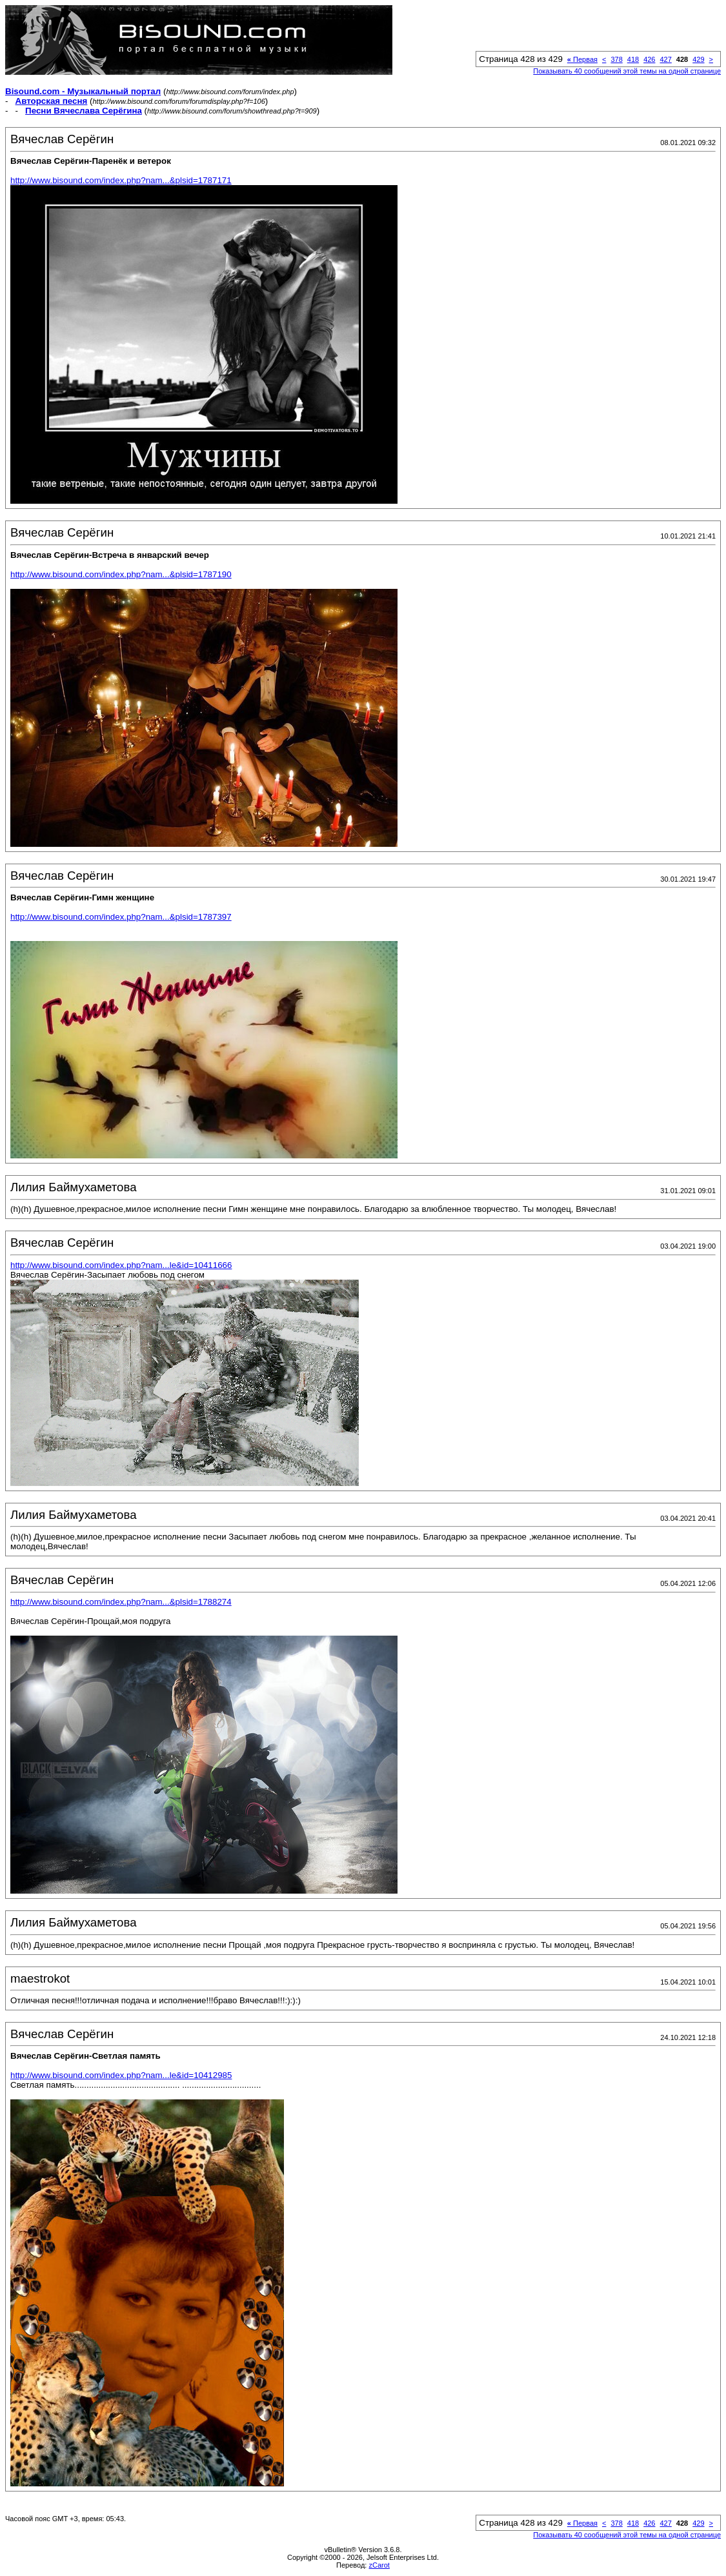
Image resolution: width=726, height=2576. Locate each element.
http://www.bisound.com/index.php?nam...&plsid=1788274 (121, 1602)
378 (616, 59)
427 (665, 59)
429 (698, 59)
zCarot (378, 2565)
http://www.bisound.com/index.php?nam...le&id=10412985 (121, 2075)
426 (649, 59)
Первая (582, 59)
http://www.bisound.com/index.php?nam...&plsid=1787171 (121, 180)
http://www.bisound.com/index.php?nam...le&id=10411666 (121, 1265)
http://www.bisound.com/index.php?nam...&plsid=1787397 (121, 917)
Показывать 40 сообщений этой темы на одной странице (627, 71)
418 (633, 59)
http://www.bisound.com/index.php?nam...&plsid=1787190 (121, 574)
